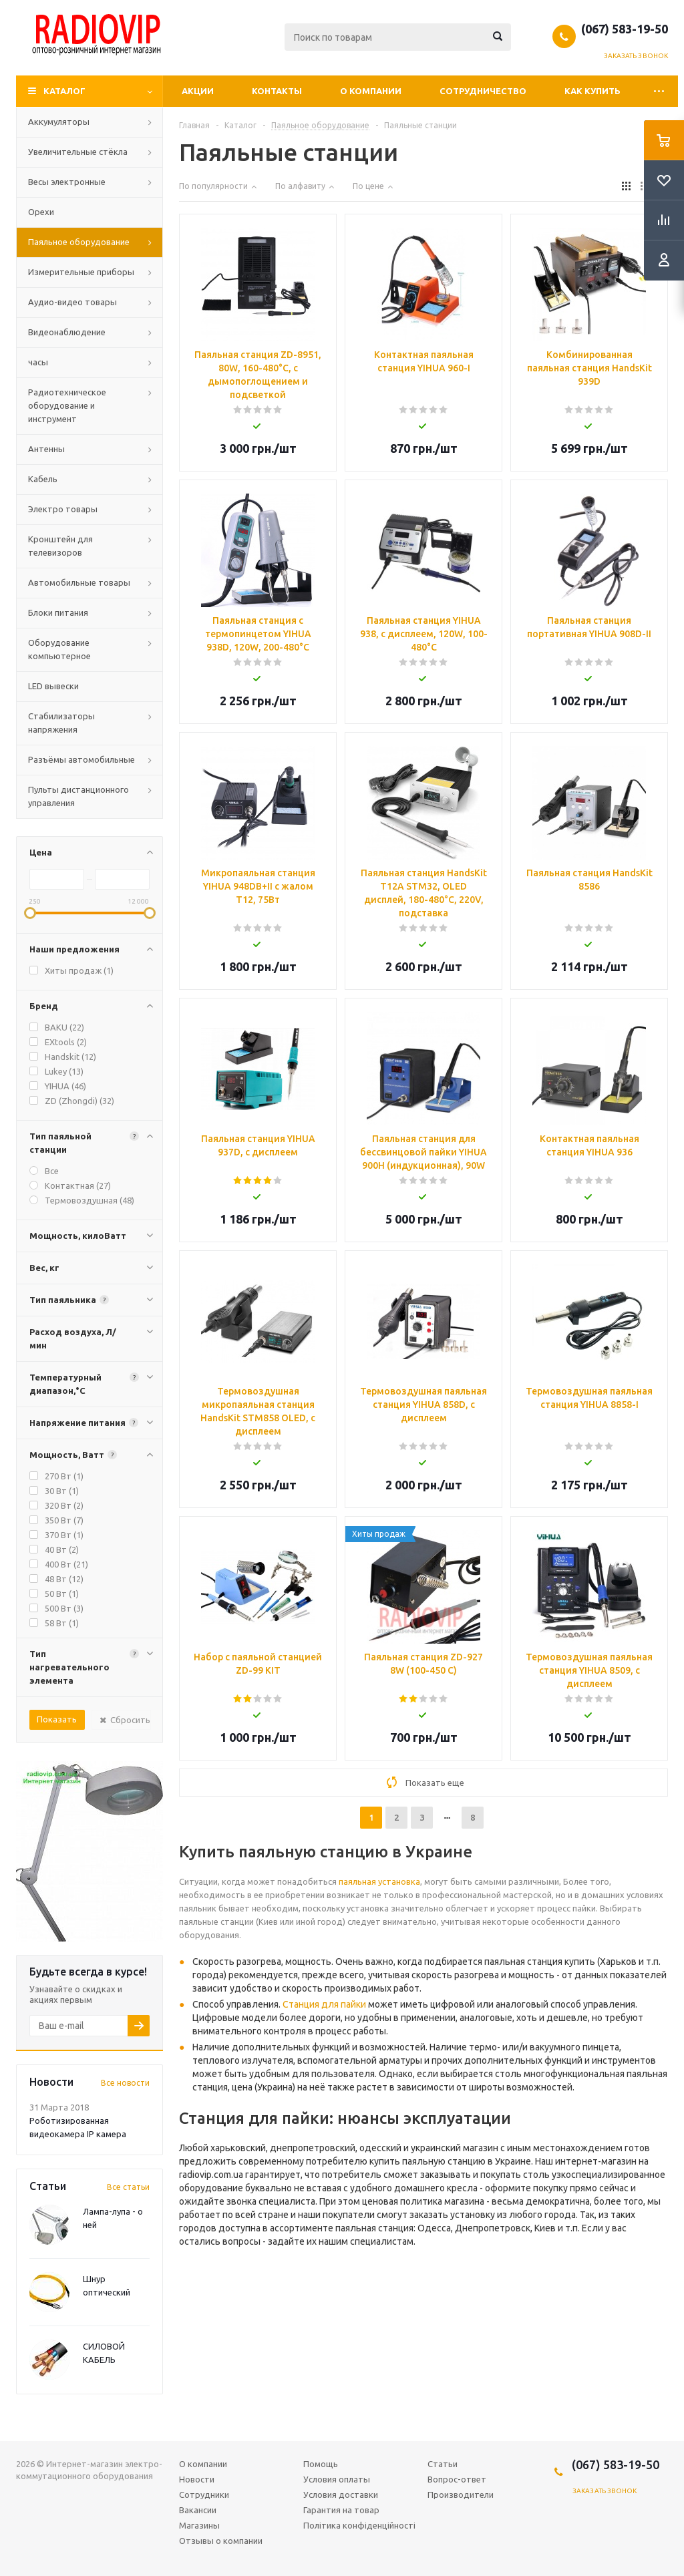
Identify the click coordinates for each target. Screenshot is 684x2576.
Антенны (46, 448)
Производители (461, 2494)
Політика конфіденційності (359, 2525)
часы (38, 362)
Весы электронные (67, 181)
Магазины (199, 2525)
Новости (196, 2479)
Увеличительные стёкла (78, 151)
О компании (370, 91)
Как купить (592, 91)
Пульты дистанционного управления (78, 796)
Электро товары (63, 509)
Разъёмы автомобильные (81, 759)
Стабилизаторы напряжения (61, 722)
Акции (198, 91)
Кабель (42, 479)
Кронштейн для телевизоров (60, 545)
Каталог (64, 91)
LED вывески (53, 686)
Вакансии (197, 2510)
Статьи (443, 2463)
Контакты (277, 91)
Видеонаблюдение (67, 332)
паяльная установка (379, 1881)
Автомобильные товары (79, 582)
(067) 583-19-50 (624, 29)
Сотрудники (204, 2494)
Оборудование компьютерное (59, 649)
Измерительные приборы (81, 272)
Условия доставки (340, 2494)
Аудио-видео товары (72, 302)
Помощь (320, 2463)
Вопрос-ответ (457, 2479)
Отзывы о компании (221, 2540)
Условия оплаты (336, 2479)
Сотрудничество (483, 91)
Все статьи (128, 2187)
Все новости (125, 2082)
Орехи (41, 211)
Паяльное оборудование (79, 241)
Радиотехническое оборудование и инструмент (67, 405)
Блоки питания (58, 612)
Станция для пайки (324, 2004)
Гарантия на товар (341, 2510)
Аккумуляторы (59, 121)
